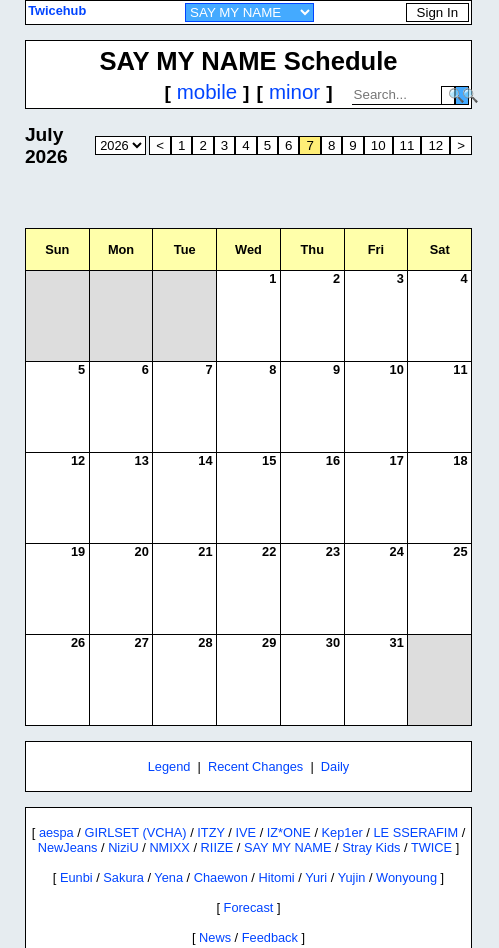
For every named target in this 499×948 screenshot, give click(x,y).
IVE (245, 832)
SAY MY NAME (287, 847)
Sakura (123, 877)
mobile (207, 91)
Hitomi (276, 877)
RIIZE (217, 847)
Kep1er (342, 832)
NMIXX (169, 847)
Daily (335, 766)
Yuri (316, 877)
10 (378, 145)
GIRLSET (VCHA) (135, 832)
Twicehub (57, 10)
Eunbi (76, 877)
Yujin (352, 877)
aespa (56, 832)
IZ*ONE (289, 832)
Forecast (249, 907)
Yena (168, 877)
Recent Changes (255, 766)
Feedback (270, 937)
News (215, 937)
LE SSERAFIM (415, 832)
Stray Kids (371, 847)
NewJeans (68, 847)
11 (407, 145)
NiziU (123, 847)
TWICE (431, 847)
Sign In (437, 12)
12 (435, 145)
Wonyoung (406, 877)
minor (294, 91)
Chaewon (221, 877)
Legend (169, 766)
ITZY (211, 832)
